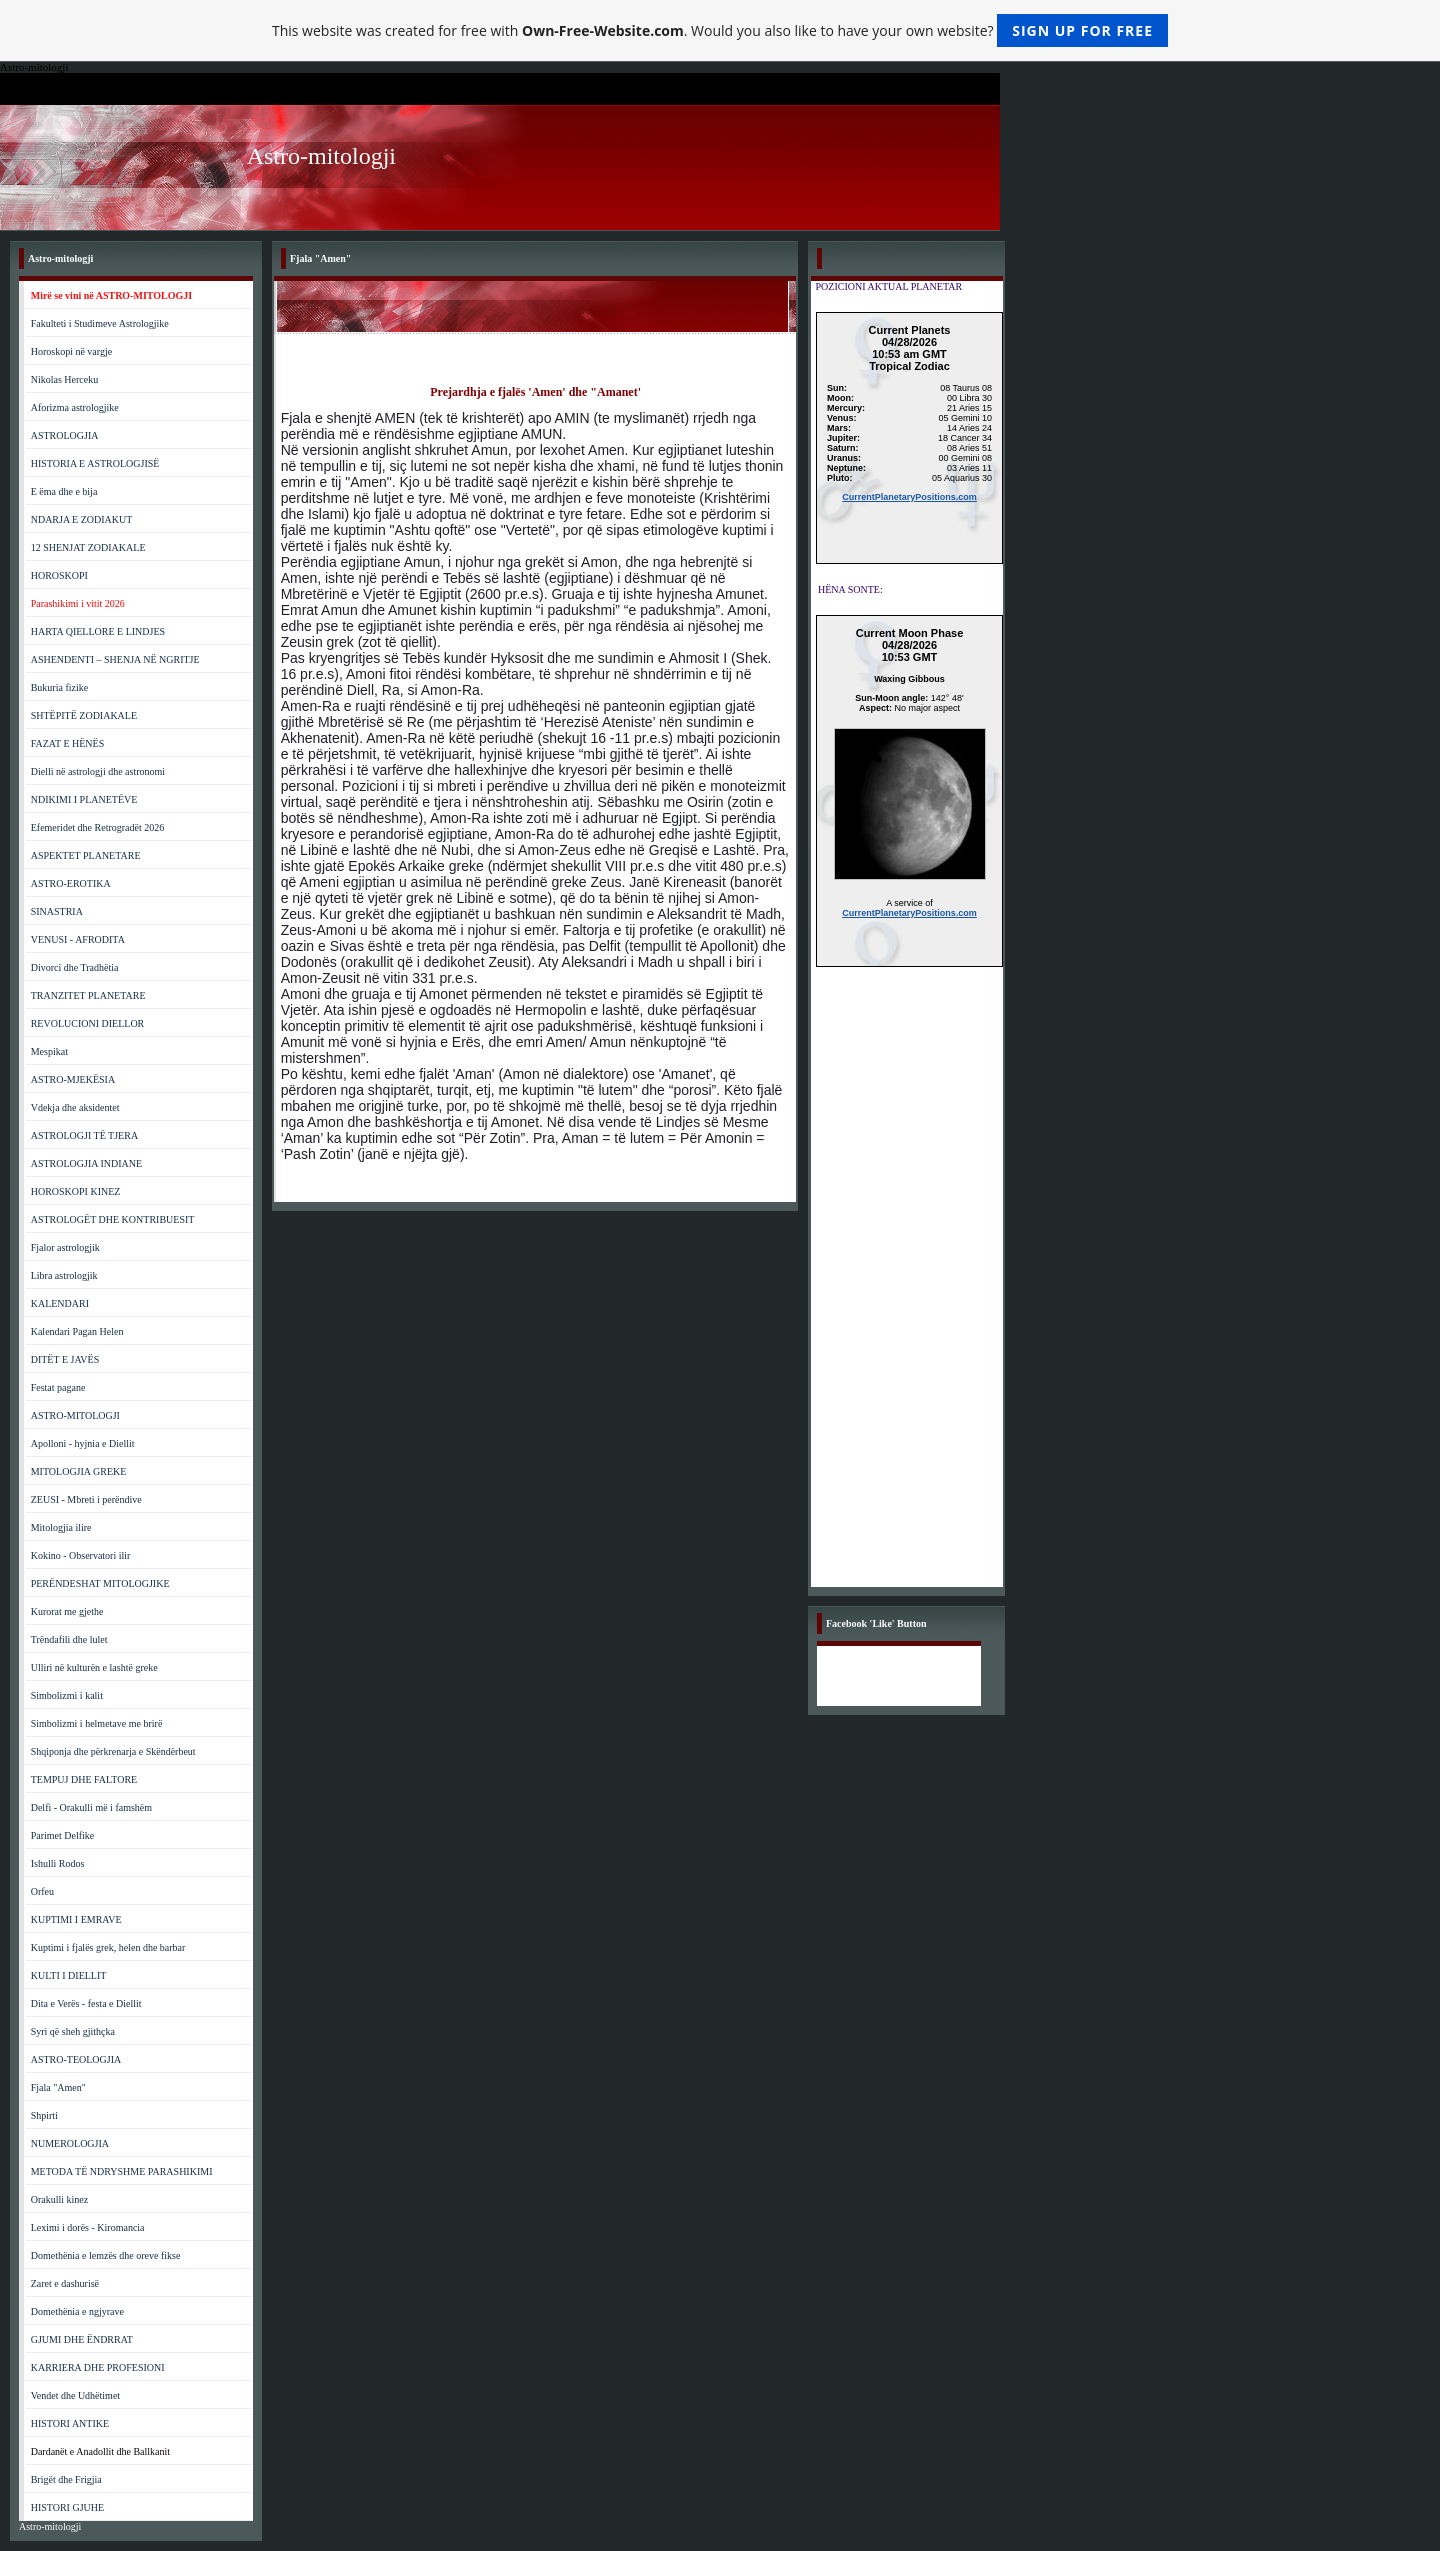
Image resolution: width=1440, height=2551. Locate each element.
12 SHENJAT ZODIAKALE (88, 547)
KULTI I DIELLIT (69, 1975)
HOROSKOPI (59, 575)
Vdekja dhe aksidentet (75, 1107)
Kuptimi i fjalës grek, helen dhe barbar (108, 1947)
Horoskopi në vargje (71, 351)
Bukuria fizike (59, 687)
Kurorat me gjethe (67, 1611)
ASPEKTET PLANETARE (86, 855)
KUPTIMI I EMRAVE (76, 1919)
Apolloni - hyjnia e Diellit (83, 1443)
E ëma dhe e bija (64, 491)
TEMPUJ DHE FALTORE (84, 1779)
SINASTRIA (57, 911)
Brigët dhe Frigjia (66, 2479)
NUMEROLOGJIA (70, 2143)
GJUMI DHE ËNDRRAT (82, 2339)
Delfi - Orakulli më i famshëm (91, 1807)
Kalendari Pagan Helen (77, 1331)
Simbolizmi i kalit (67, 1695)
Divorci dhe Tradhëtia (75, 967)
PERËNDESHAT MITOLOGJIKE (100, 1583)
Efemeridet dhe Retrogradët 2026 (98, 827)
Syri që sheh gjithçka (73, 2031)
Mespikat (49, 1051)
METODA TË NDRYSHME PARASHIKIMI (122, 2171)
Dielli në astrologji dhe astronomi (98, 771)
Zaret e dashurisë (65, 2283)
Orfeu (42, 1891)
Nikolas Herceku (64, 379)
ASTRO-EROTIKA (71, 883)
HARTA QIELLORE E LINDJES (98, 631)
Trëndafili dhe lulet (69, 1639)
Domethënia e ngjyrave (77, 2311)
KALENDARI (60, 1303)
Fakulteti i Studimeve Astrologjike (100, 323)
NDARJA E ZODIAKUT (82, 519)
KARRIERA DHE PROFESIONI (98, 2367)
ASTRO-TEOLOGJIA (76, 2059)
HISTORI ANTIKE (70, 2423)
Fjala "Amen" (58, 2087)
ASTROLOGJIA (65, 435)
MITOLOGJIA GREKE (79, 1471)
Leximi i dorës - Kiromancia (88, 2227)
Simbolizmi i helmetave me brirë (97, 1723)
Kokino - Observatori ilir (81, 1555)
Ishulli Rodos (58, 1863)
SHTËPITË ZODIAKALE (84, 715)
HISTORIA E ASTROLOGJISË (95, 463)
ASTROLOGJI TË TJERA (84, 1135)
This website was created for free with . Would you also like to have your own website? (720, 30)
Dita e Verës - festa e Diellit (86, 2003)
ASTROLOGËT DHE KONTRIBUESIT (113, 1219)
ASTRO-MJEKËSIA (73, 1079)
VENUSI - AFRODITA (78, 939)
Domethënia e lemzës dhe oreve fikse (106, 2255)
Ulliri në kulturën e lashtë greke (94, 1667)
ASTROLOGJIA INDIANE (86, 1163)
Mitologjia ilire (61, 1527)
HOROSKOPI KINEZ (76, 1191)
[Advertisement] (909, 1287)
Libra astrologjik (64, 1275)
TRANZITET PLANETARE (88, 995)
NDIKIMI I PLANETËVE (84, 799)
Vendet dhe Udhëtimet (75, 2395)
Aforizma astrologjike (75, 407)
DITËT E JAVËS (65, 1359)
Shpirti (44, 2115)
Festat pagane (58, 1387)
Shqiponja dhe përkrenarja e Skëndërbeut (113, 1751)
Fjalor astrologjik (65, 1247)
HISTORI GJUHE (67, 2507)
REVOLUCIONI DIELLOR (88, 1023)
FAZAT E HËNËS (68, 743)
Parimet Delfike (63, 1835)
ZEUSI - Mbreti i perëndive (86, 1499)
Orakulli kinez (59, 2199)
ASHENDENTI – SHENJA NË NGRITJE (115, 659)
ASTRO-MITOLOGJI (75, 1415)
